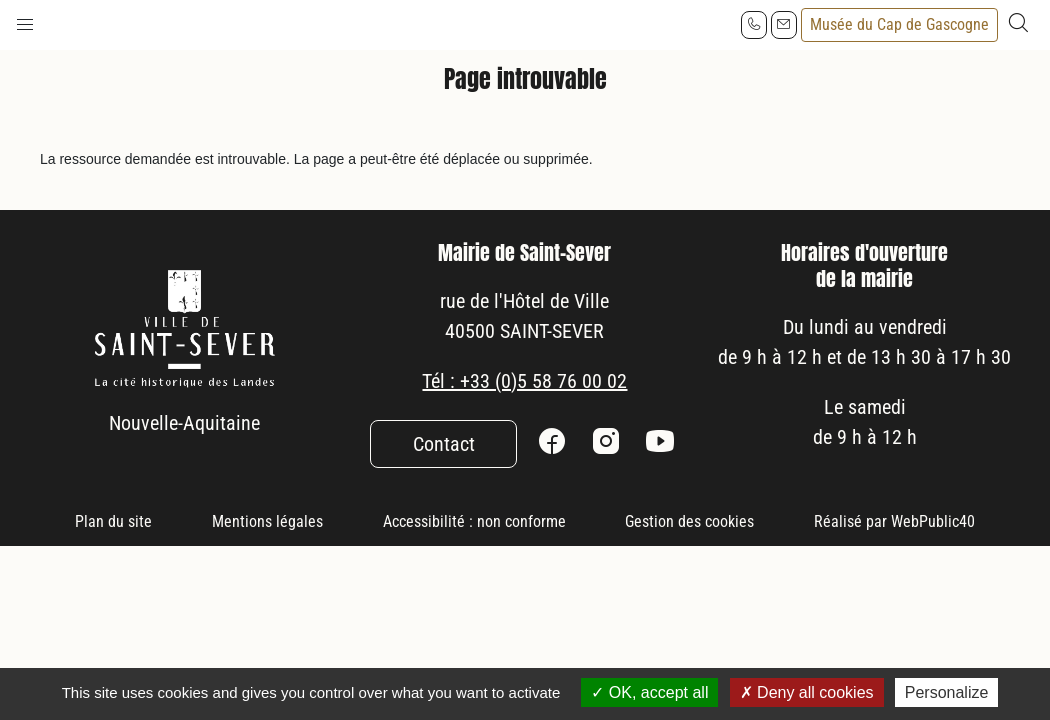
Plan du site (113, 521)
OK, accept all (649, 692)
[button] (25, 20)
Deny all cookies (807, 692)
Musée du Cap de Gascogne (899, 24)
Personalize (947, 692)
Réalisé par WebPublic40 (894, 521)
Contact (444, 444)
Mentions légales (267, 521)
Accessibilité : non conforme (474, 521)
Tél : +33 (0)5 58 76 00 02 (524, 381)
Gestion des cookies (689, 521)
